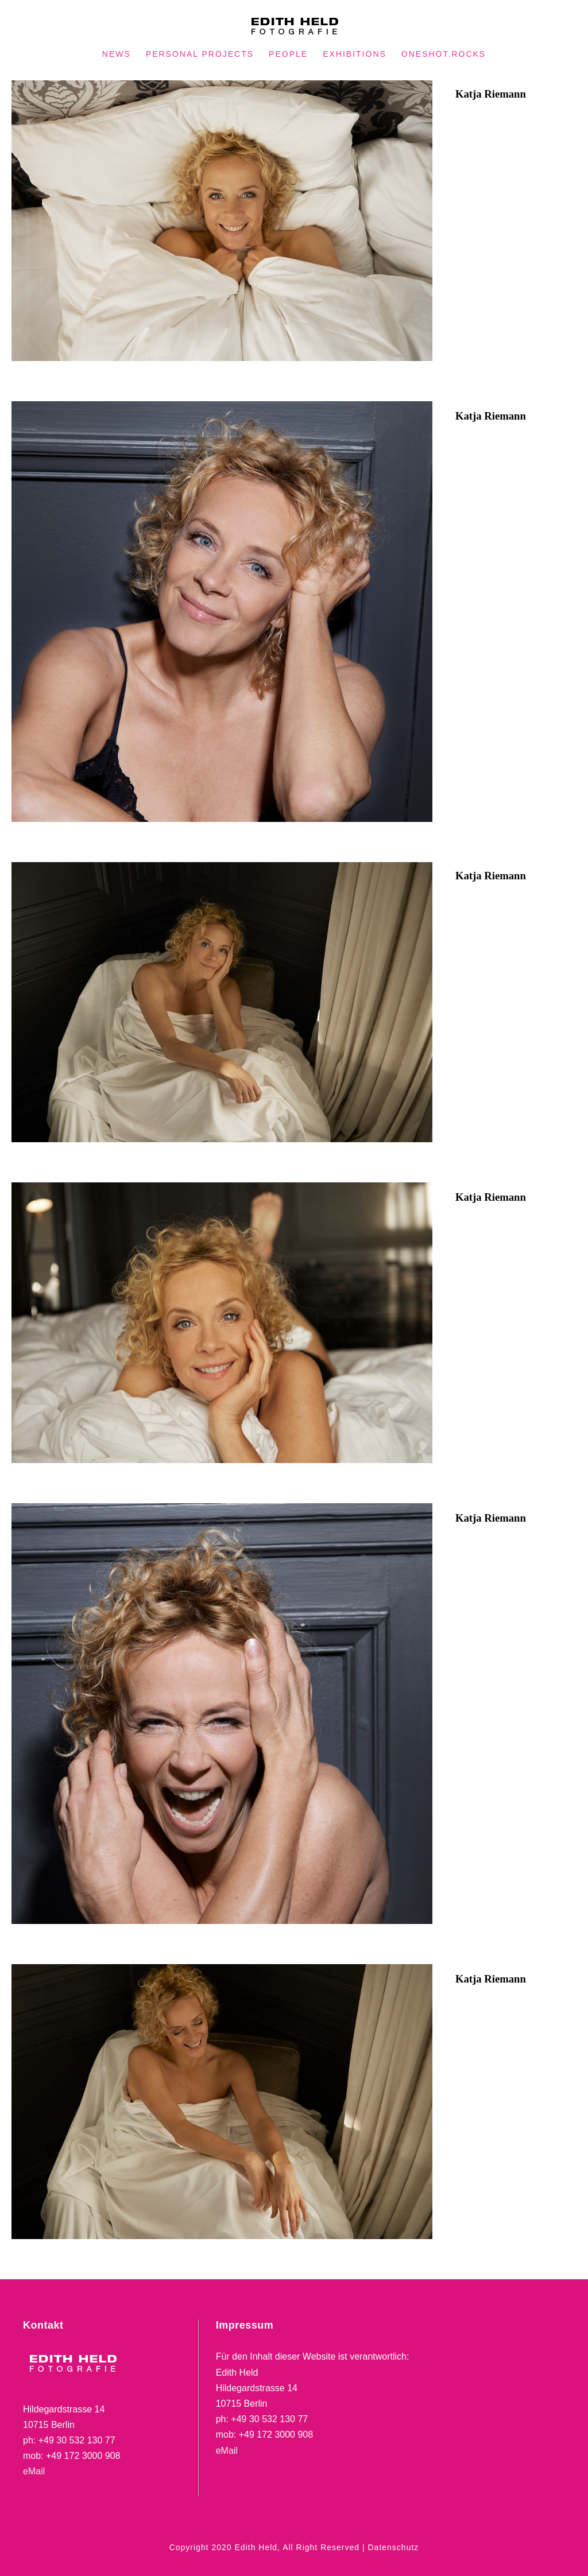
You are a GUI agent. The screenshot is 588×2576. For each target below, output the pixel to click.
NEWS (116, 54)
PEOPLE (288, 54)
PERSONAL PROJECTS (200, 54)
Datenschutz (393, 2547)
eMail (34, 2471)
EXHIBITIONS (354, 54)
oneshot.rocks (443, 54)
